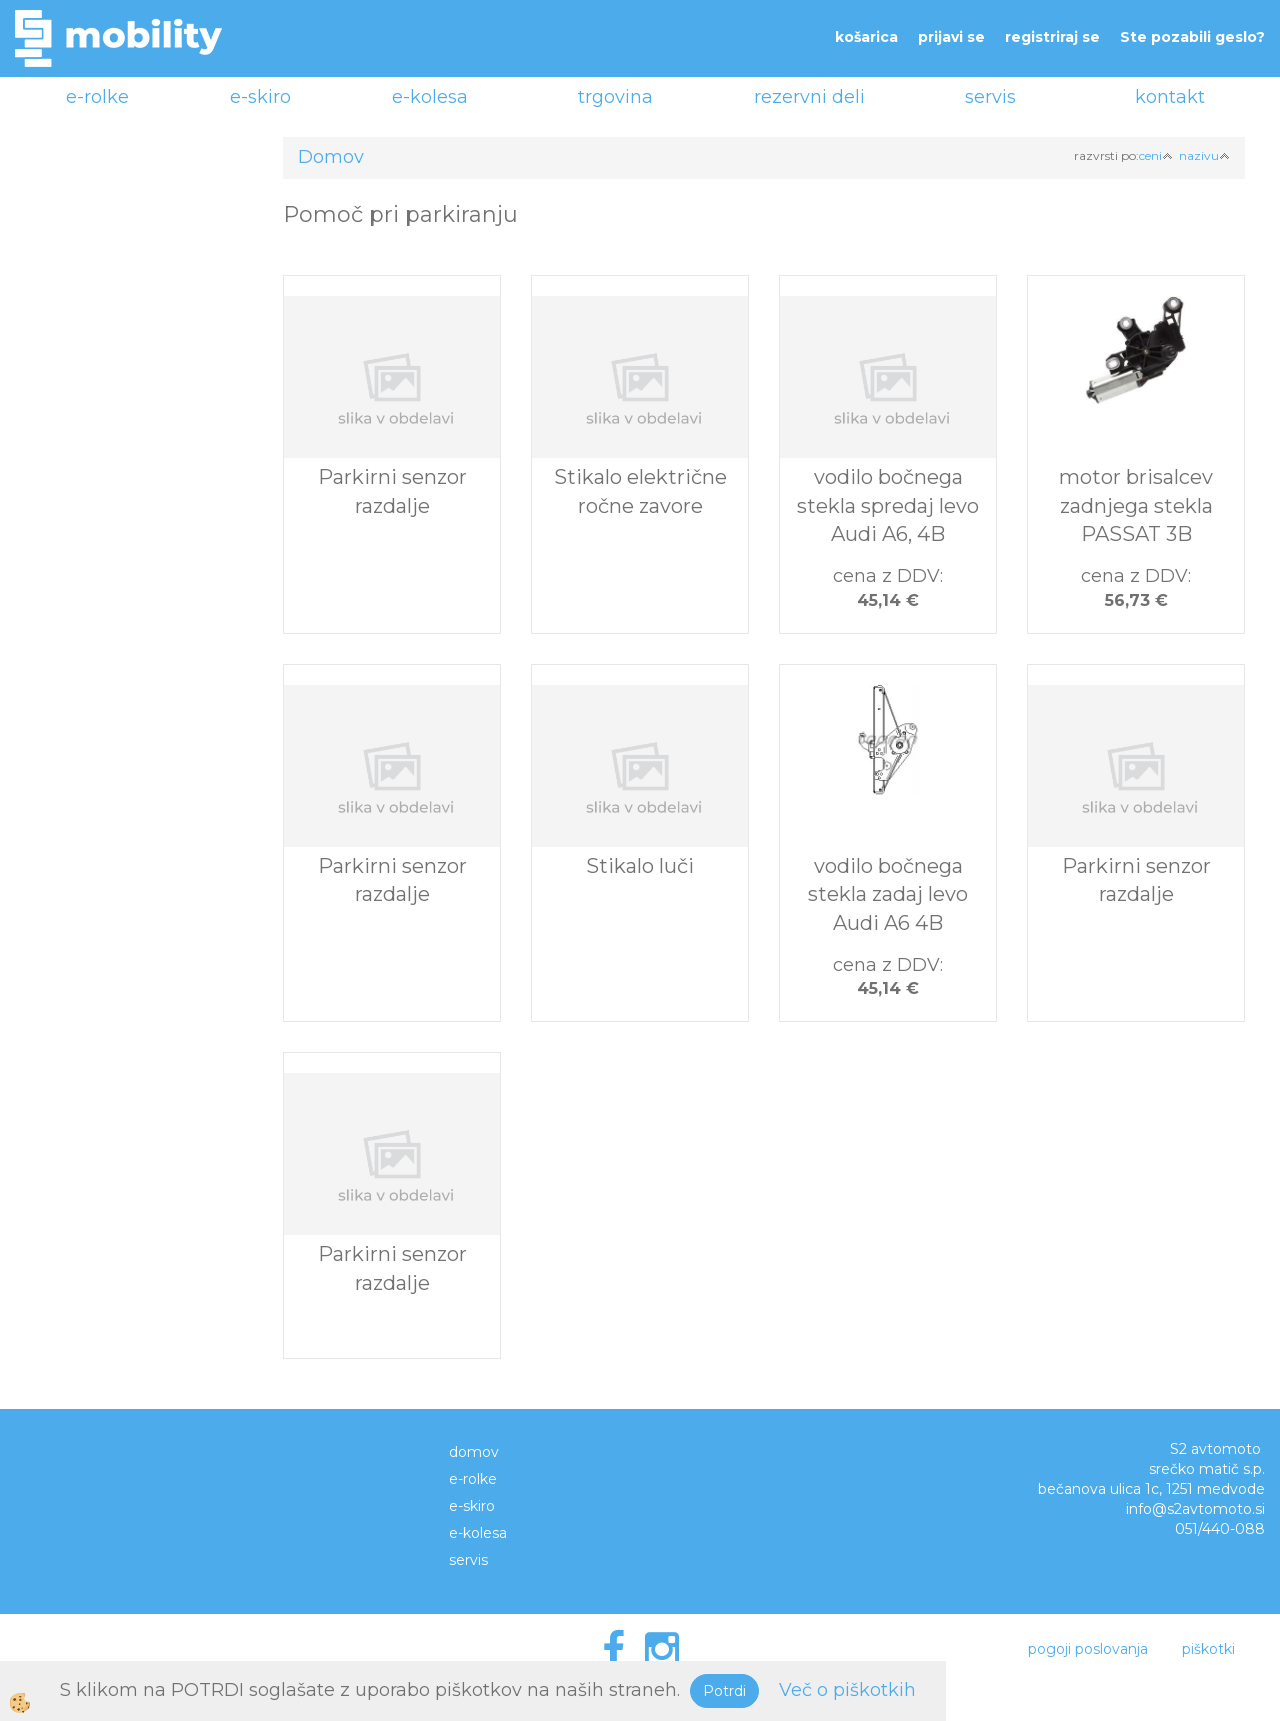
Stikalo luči (640, 866)
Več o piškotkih (847, 1690)
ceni (1156, 155)
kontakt (1170, 97)
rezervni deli (809, 97)
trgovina (615, 97)
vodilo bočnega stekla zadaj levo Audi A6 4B (888, 894)
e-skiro (260, 97)
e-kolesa (430, 97)
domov (474, 1452)
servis (990, 97)
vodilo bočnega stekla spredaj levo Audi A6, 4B (888, 505)
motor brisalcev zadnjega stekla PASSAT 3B (1136, 505)
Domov (331, 157)
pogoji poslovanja (1088, 1649)
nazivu (1204, 155)
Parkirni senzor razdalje (392, 491)
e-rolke (97, 97)
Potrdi (724, 1691)
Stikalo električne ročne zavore (640, 491)
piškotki (1208, 1649)
